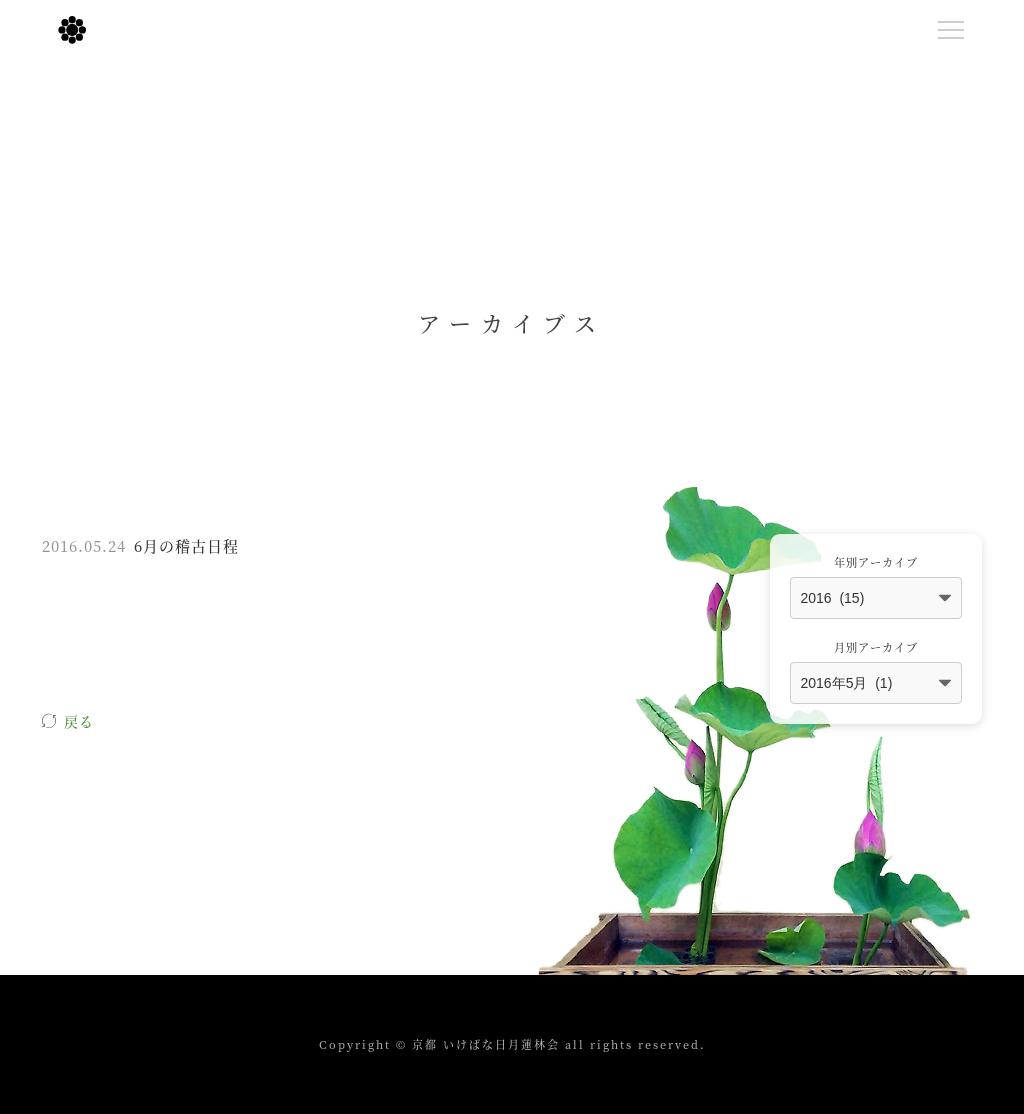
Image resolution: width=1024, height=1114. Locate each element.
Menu (955, 26)
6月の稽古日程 (186, 545)
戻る (79, 721)
